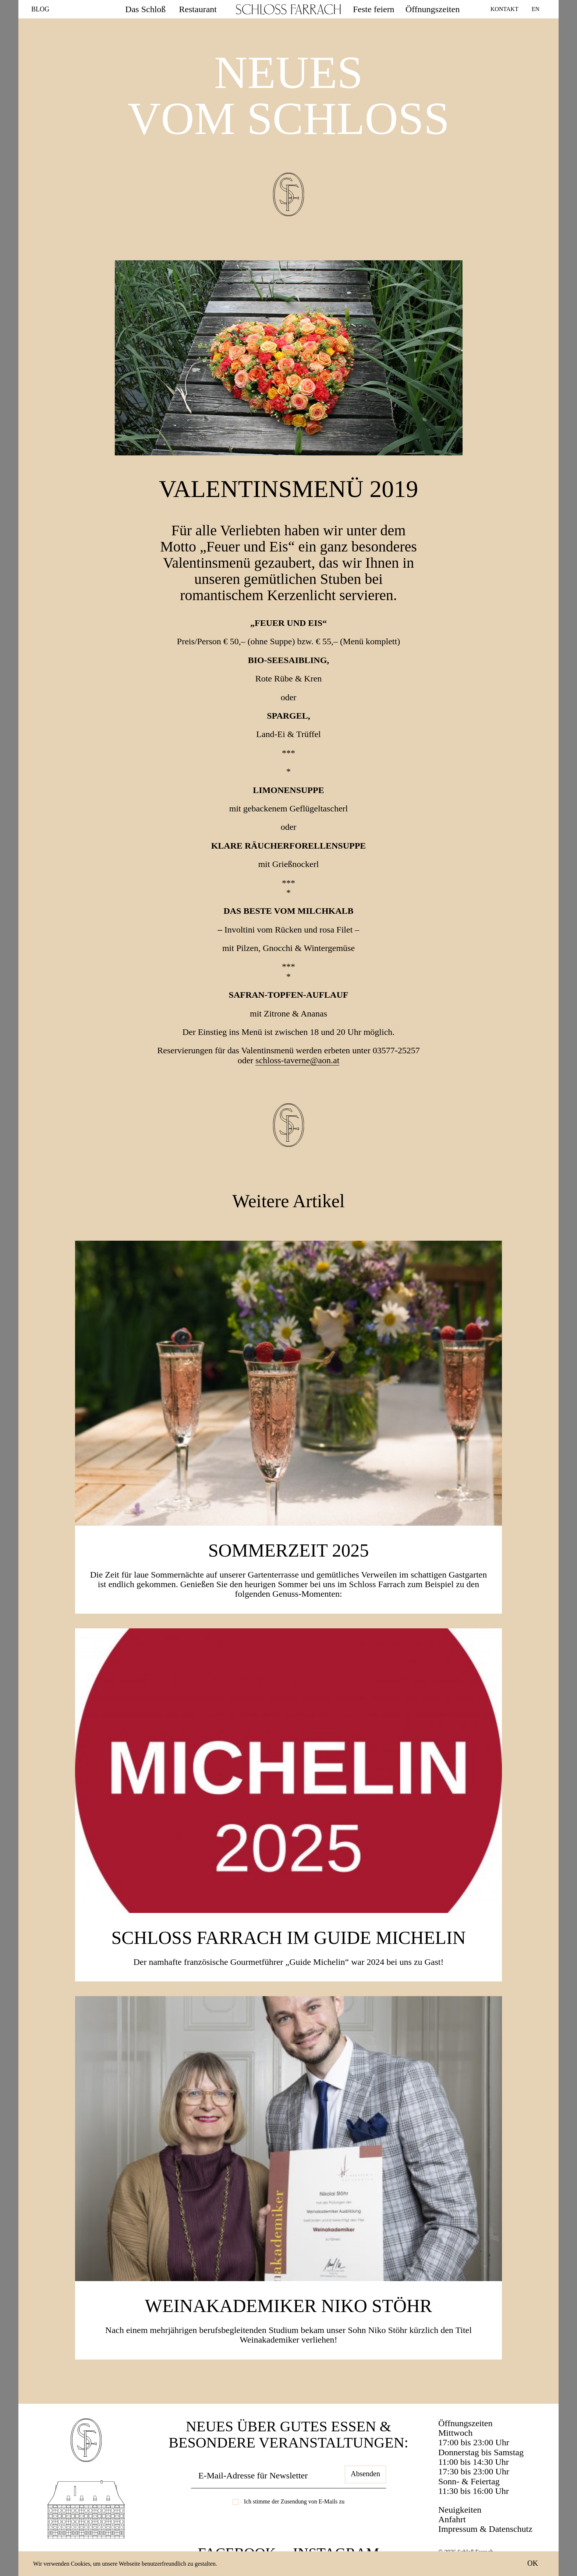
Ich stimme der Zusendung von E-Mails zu (294, 2501)
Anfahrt (452, 2519)
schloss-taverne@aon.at (297, 1060)
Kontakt (504, 9)
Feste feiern (373, 9)
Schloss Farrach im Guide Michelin (288, 1937)
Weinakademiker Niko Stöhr (288, 2305)
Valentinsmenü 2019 (288, 488)
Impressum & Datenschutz (485, 2529)
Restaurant (198, 9)
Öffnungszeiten (433, 9)
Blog (40, 9)
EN (535, 9)
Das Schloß (145, 9)
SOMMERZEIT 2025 (288, 1550)
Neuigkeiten (459, 2510)
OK (532, 2563)
